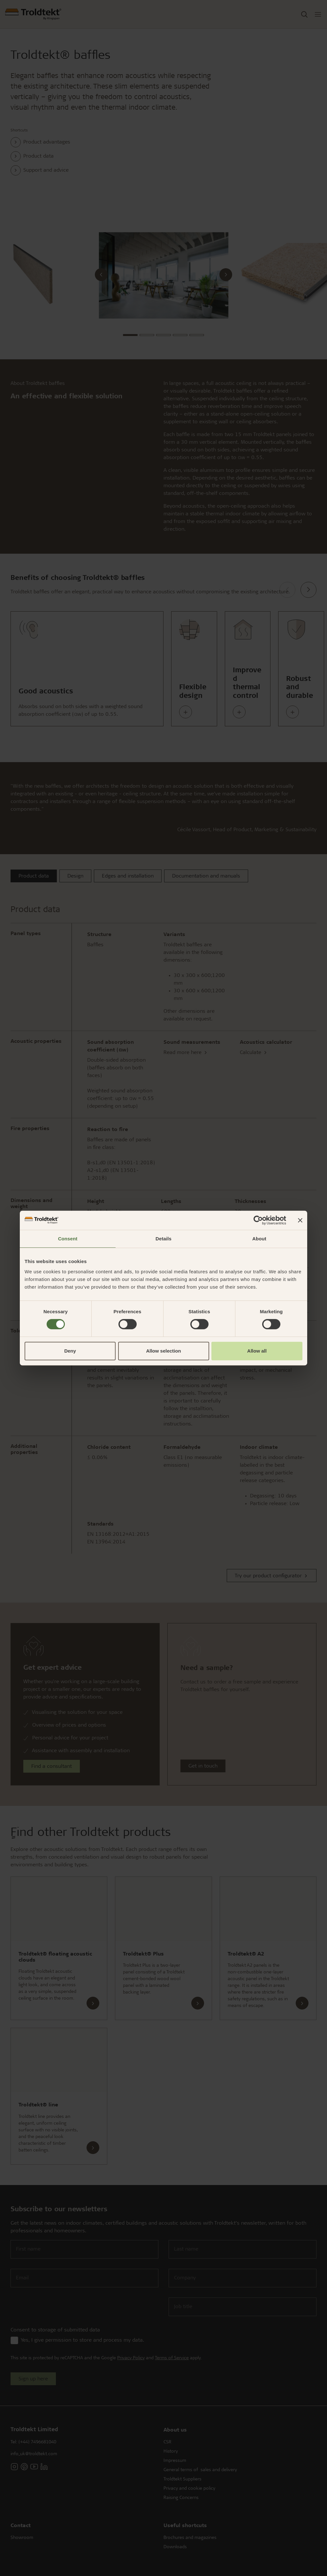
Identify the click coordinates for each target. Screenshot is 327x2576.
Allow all (257, 1351)
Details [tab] (163, 1238)
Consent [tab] (68, 1238)
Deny (70, 1351)
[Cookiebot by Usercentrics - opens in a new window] (258, 1220)
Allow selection (163, 1351)
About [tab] (259, 1238)
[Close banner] (300, 1220)
